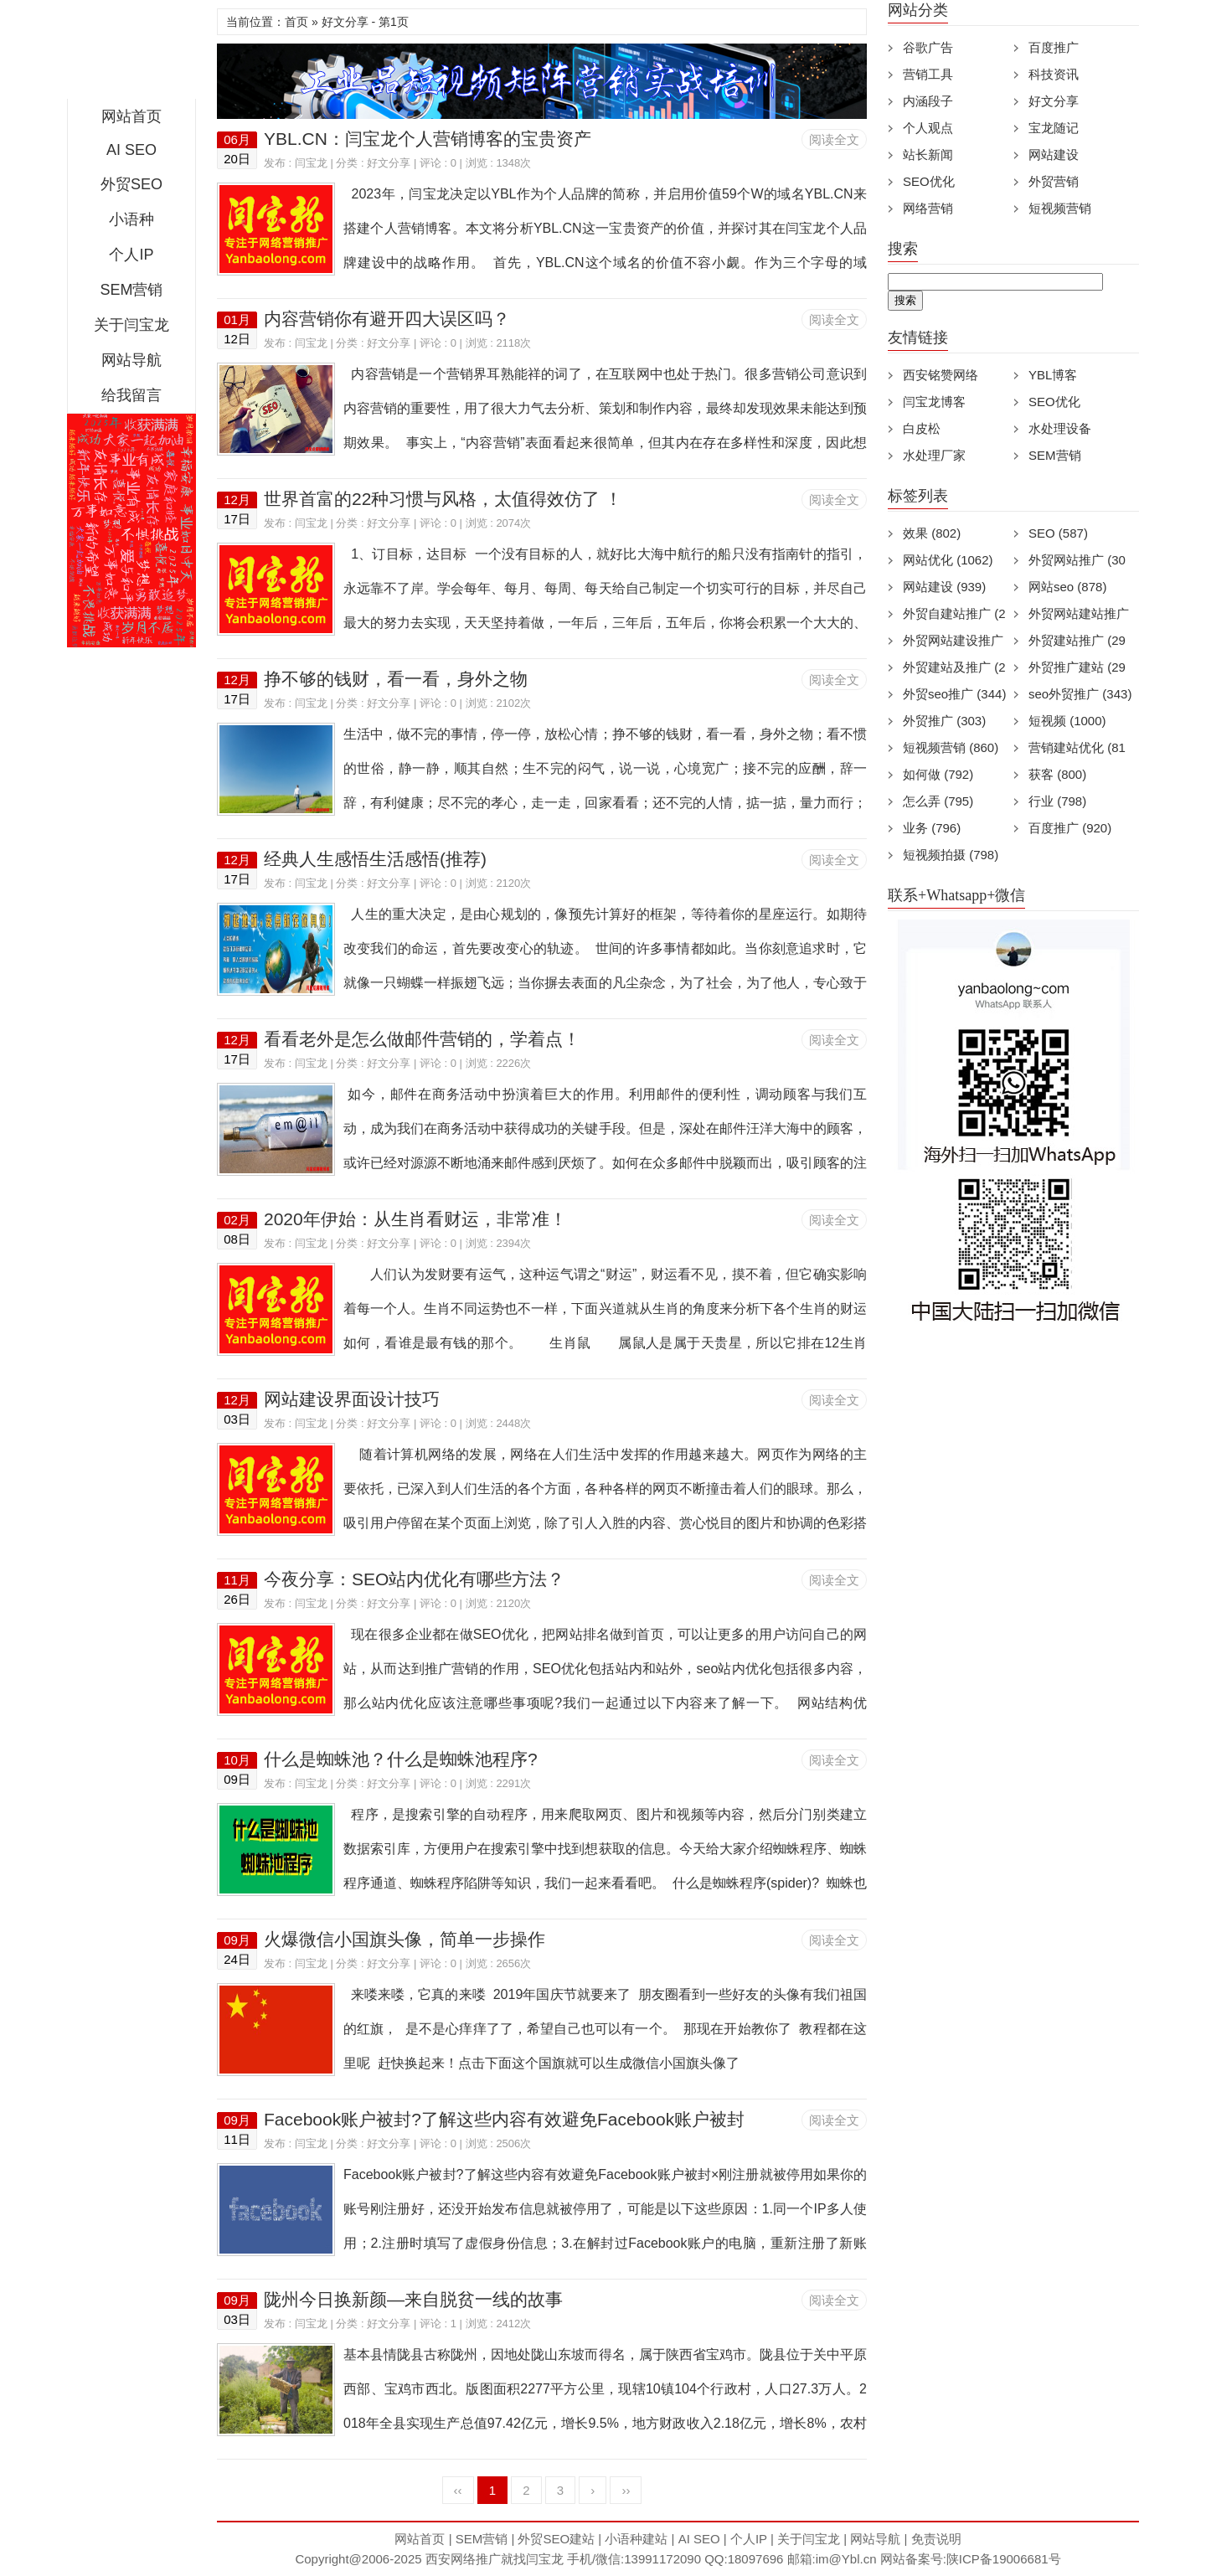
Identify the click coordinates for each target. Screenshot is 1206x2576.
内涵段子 (928, 101)
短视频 (1067, 721)
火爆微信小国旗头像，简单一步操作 (404, 1939)
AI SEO (131, 150)
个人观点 (928, 128)
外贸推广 (944, 721)
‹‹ (458, 2490)
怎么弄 (938, 801)
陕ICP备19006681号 (1003, 2559)
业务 (932, 828)
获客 (1057, 774)
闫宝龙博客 (934, 401)
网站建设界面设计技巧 (352, 1399)
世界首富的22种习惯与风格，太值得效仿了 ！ (443, 498)
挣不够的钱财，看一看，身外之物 (396, 678)
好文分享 (388, 163)
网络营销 (928, 208)
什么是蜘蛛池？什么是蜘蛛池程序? (401, 1759)
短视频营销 (1059, 208)
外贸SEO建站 (556, 2539)
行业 (1057, 801)
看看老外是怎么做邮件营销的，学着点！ (422, 1038)
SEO (1058, 533)
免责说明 (936, 2539)
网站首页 (131, 116)
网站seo (1067, 587)
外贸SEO (131, 184)
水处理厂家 (934, 455)
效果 (932, 533)
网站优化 (948, 560)
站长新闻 (928, 154)
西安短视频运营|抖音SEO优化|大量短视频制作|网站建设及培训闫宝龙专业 (131, 53)
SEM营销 (131, 289)
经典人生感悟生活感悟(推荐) (375, 858)
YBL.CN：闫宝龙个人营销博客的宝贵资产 (427, 138)
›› (625, 2490)
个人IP (131, 254)
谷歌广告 (928, 47)
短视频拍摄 (950, 855)
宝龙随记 (1053, 128)
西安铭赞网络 (940, 375)
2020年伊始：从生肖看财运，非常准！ (415, 1219)
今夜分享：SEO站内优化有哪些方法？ (414, 1579)
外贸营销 (1053, 181)
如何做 (938, 774)
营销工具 (928, 74)
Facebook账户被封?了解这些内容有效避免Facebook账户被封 (504, 2119)
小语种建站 (636, 2539)
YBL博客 (1052, 375)
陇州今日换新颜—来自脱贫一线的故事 (413, 2299)
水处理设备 (1059, 428)
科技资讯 (1053, 74)
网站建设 (1053, 154)
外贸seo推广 (954, 694)
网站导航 (131, 360)
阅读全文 (834, 139)
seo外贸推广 (1079, 694)
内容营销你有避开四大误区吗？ (387, 318)
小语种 (131, 219)
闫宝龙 (311, 163)
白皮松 (922, 428)
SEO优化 (929, 181)
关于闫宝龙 (131, 325)
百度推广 (1053, 47)
